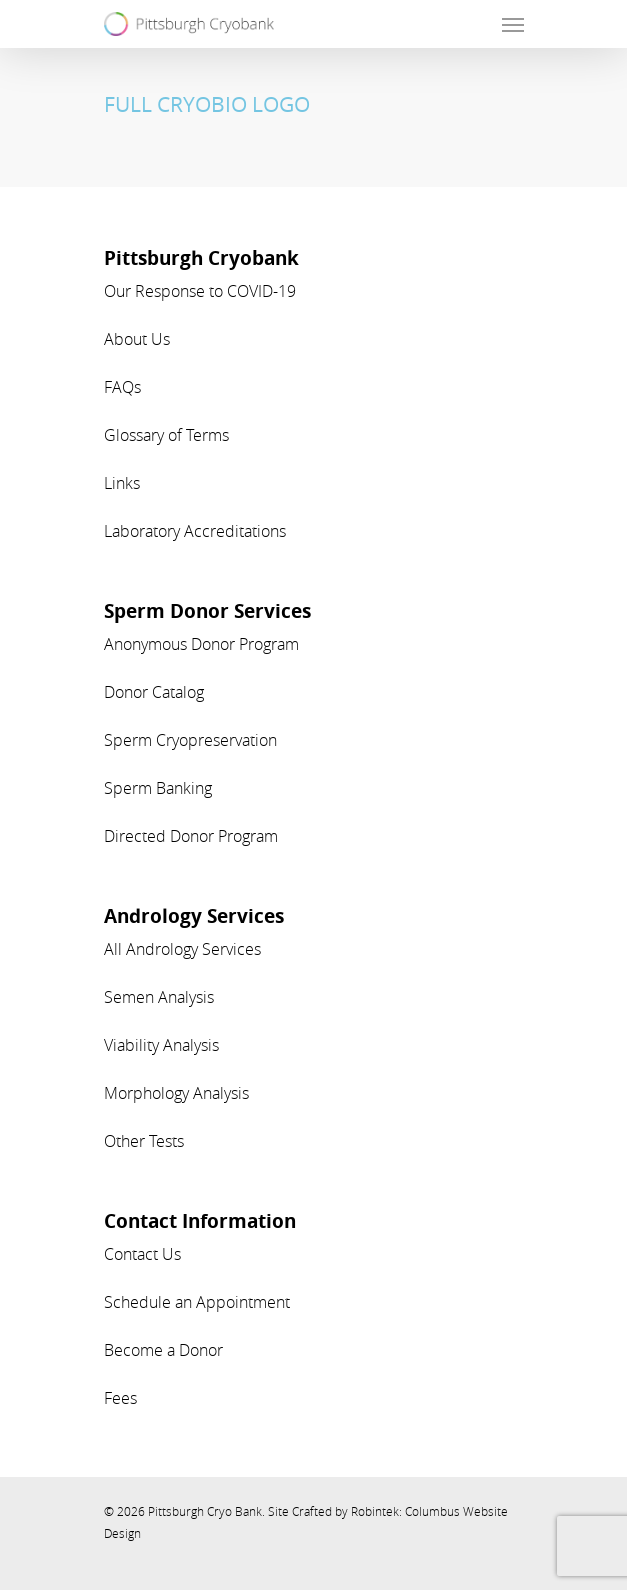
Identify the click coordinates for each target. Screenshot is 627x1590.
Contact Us (142, 1254)
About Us (137, 339)
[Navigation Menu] (513, 24)
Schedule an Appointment (197, 1302)
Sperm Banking (158, 788)
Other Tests (144, 1141)
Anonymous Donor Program (201, 644)
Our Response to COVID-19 (200, 291)
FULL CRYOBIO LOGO (207, 104)
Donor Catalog (154, 692)
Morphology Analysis (176, 1093)
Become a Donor (163, 1350)
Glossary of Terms (166, 435)
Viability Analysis (161, 1045)
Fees (120, 1398)
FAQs (122, 387)
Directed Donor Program (191, 836)
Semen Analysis (159, 997)
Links (122, 483)
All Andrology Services (182, 949)
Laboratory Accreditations (195, 531)
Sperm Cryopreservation (190, 740)
